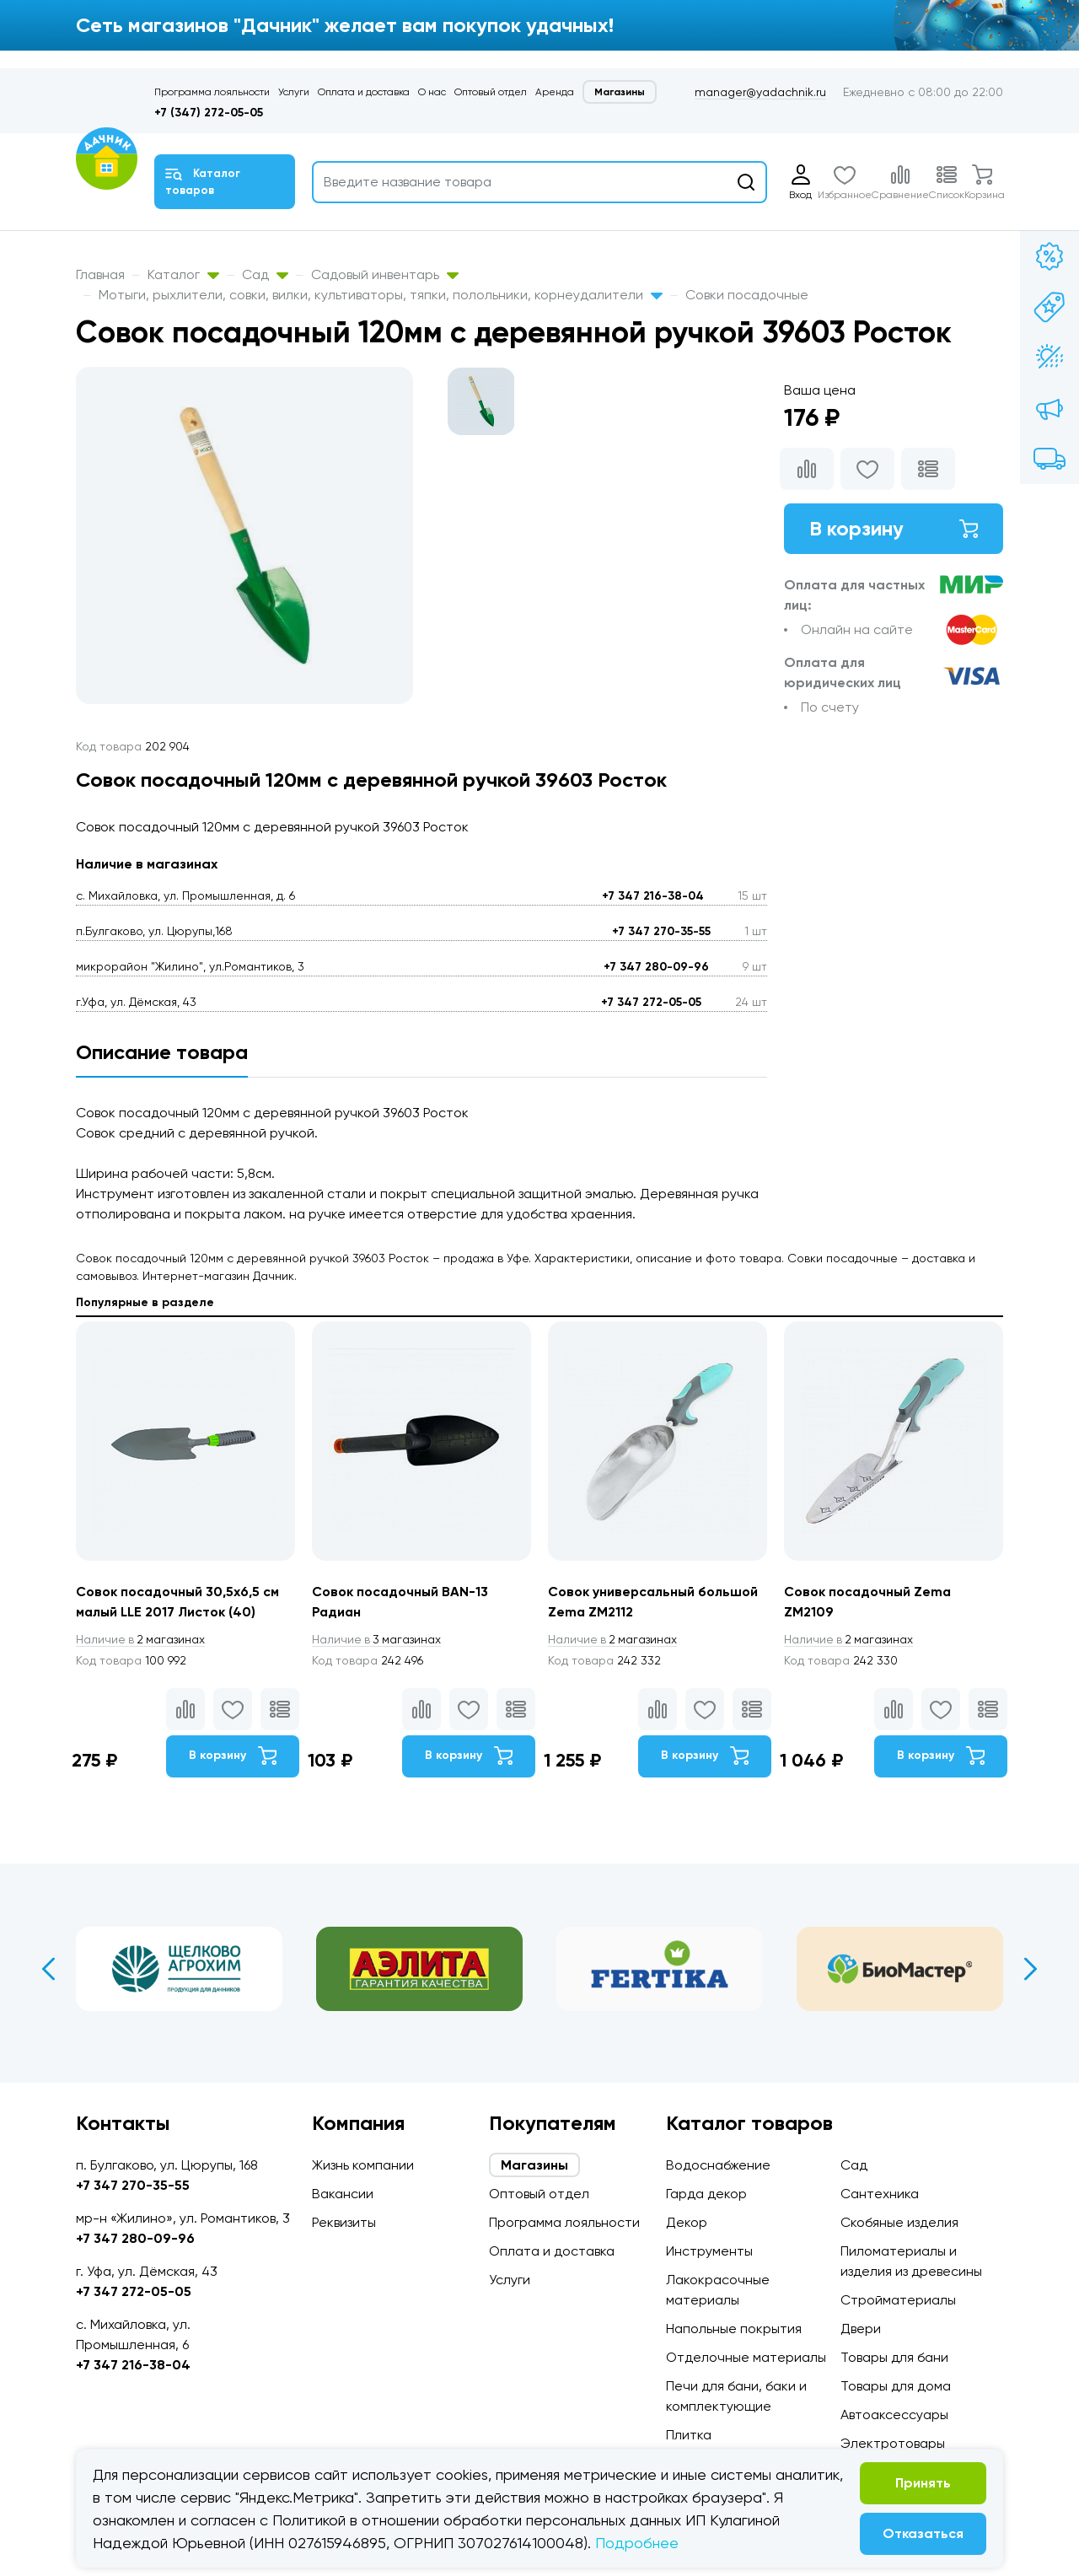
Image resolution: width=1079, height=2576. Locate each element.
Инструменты (709, 2251)
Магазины (619, 92)
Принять (923, 2483)
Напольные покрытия (734, 2329)
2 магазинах (141, 1639)
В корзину (893, 528)
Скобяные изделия (899, 2222)
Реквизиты (344, 2222)
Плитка (688, 2435)
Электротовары (892, 2443)
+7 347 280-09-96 (656, 967)
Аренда (554, 92)
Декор (686, 2222)
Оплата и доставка (364, 92)
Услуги (293, 92)
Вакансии (342, 2194)
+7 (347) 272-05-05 (208, 112)
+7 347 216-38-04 (653, 896)
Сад (265, 274)
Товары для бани (894, 2357)
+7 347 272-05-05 (651, 1002)
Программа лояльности (212, 92)
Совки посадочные (746, 295)
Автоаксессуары (894, 2415)
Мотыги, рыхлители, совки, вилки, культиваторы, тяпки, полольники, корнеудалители (381, 295)
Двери (860, 2329)
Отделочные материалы (746, 2357)
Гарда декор (706, 2194)
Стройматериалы (898, 2300)
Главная (100, 274)
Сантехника (879, 2194)
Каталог (183, 274)
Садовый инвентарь (385, 274)
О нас (432, 92)
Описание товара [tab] (162, 1052)
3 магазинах (377, 1639)
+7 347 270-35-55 (661, 931)
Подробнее (637, 2543)
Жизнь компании (363, 2165)
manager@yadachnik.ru (760, 92)
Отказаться (923, 2533)
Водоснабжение (718, 2165)
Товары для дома (895, 2386)
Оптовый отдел (490, 92)
